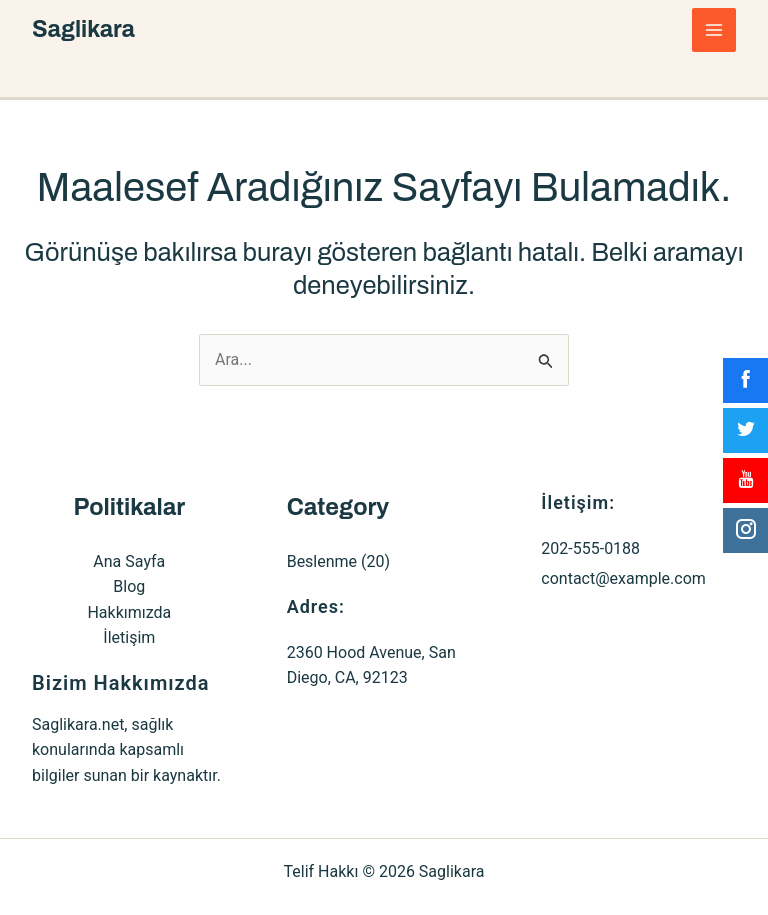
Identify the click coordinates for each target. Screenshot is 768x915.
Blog (129, 586)
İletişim (129, 637)
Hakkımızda (129, 612)
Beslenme (322, 561)
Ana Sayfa (129, 561)
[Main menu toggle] (714, 30)
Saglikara (85, 30)
